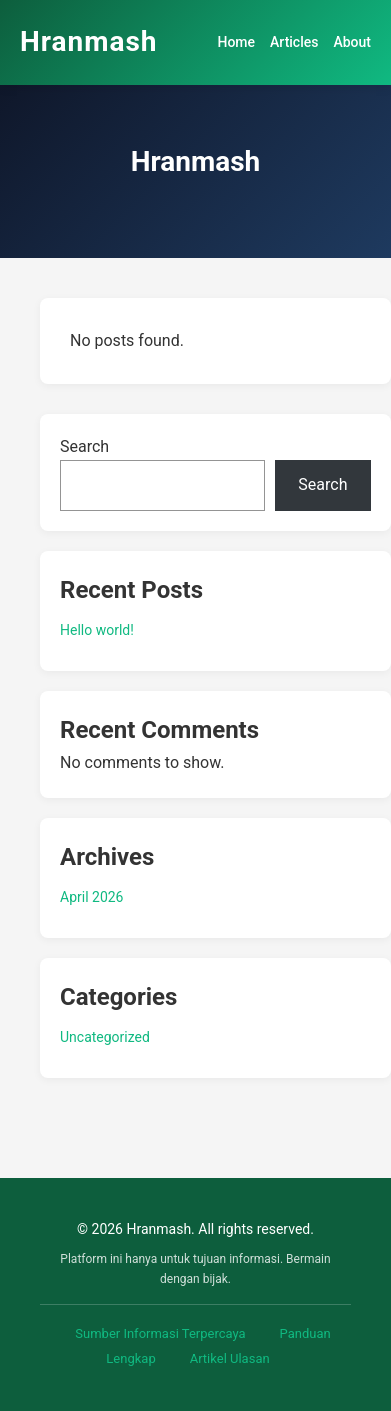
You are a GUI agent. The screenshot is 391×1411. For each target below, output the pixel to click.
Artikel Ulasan (230, 1358)
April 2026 (92, 897)
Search (84, 446)
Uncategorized (105, 1037)
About (352, 42)
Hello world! (97, 630)
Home (236, 42)
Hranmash (89, 41)
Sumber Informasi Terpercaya (160, 1333)
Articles (294, 42)
